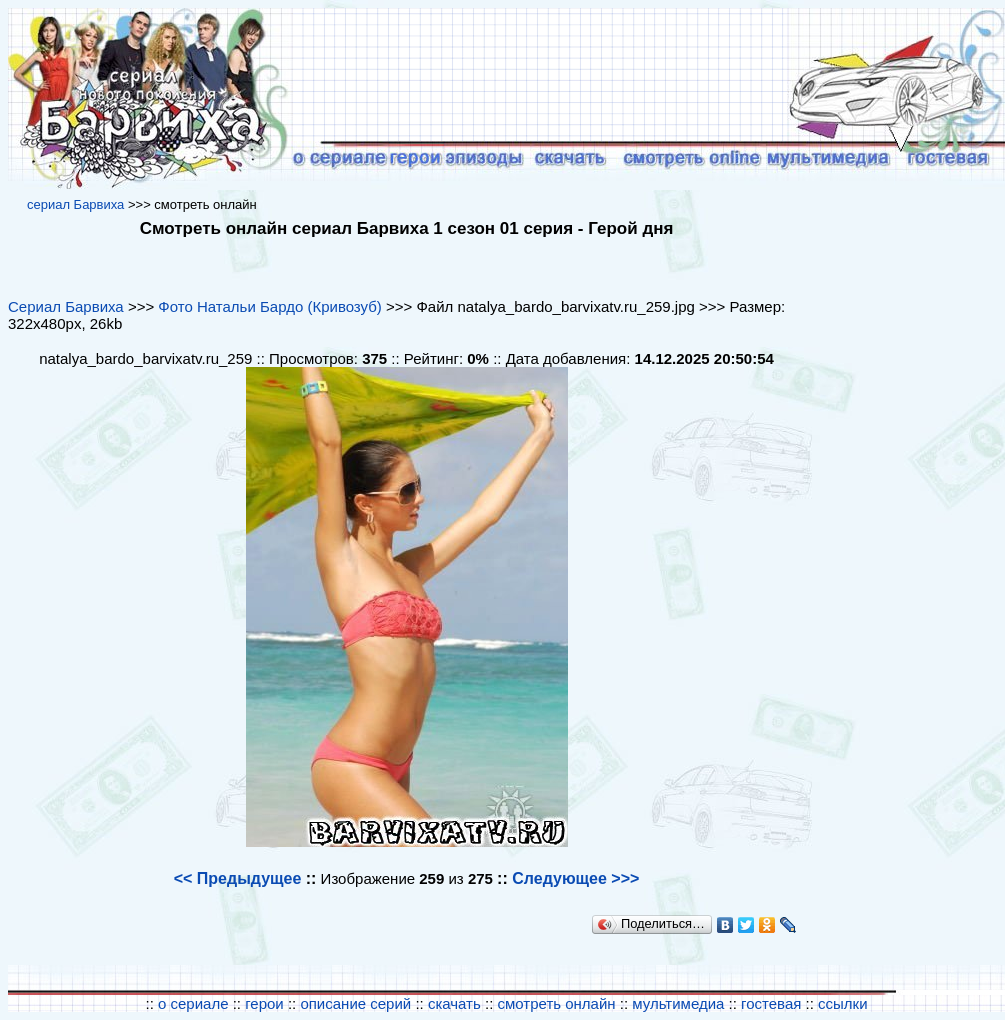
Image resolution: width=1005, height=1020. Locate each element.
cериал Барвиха (75, 204)
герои (264, 1003)
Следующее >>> (575, 878)
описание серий (355, 1003)
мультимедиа (678, 1003)
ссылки (842, 1003)
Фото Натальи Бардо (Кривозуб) (269, 306)
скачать (456, 1003)
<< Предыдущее (238, 878)
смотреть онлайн (557, 1003)
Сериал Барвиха (66, 306)
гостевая (771, 1003)
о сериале (193, 1003)
